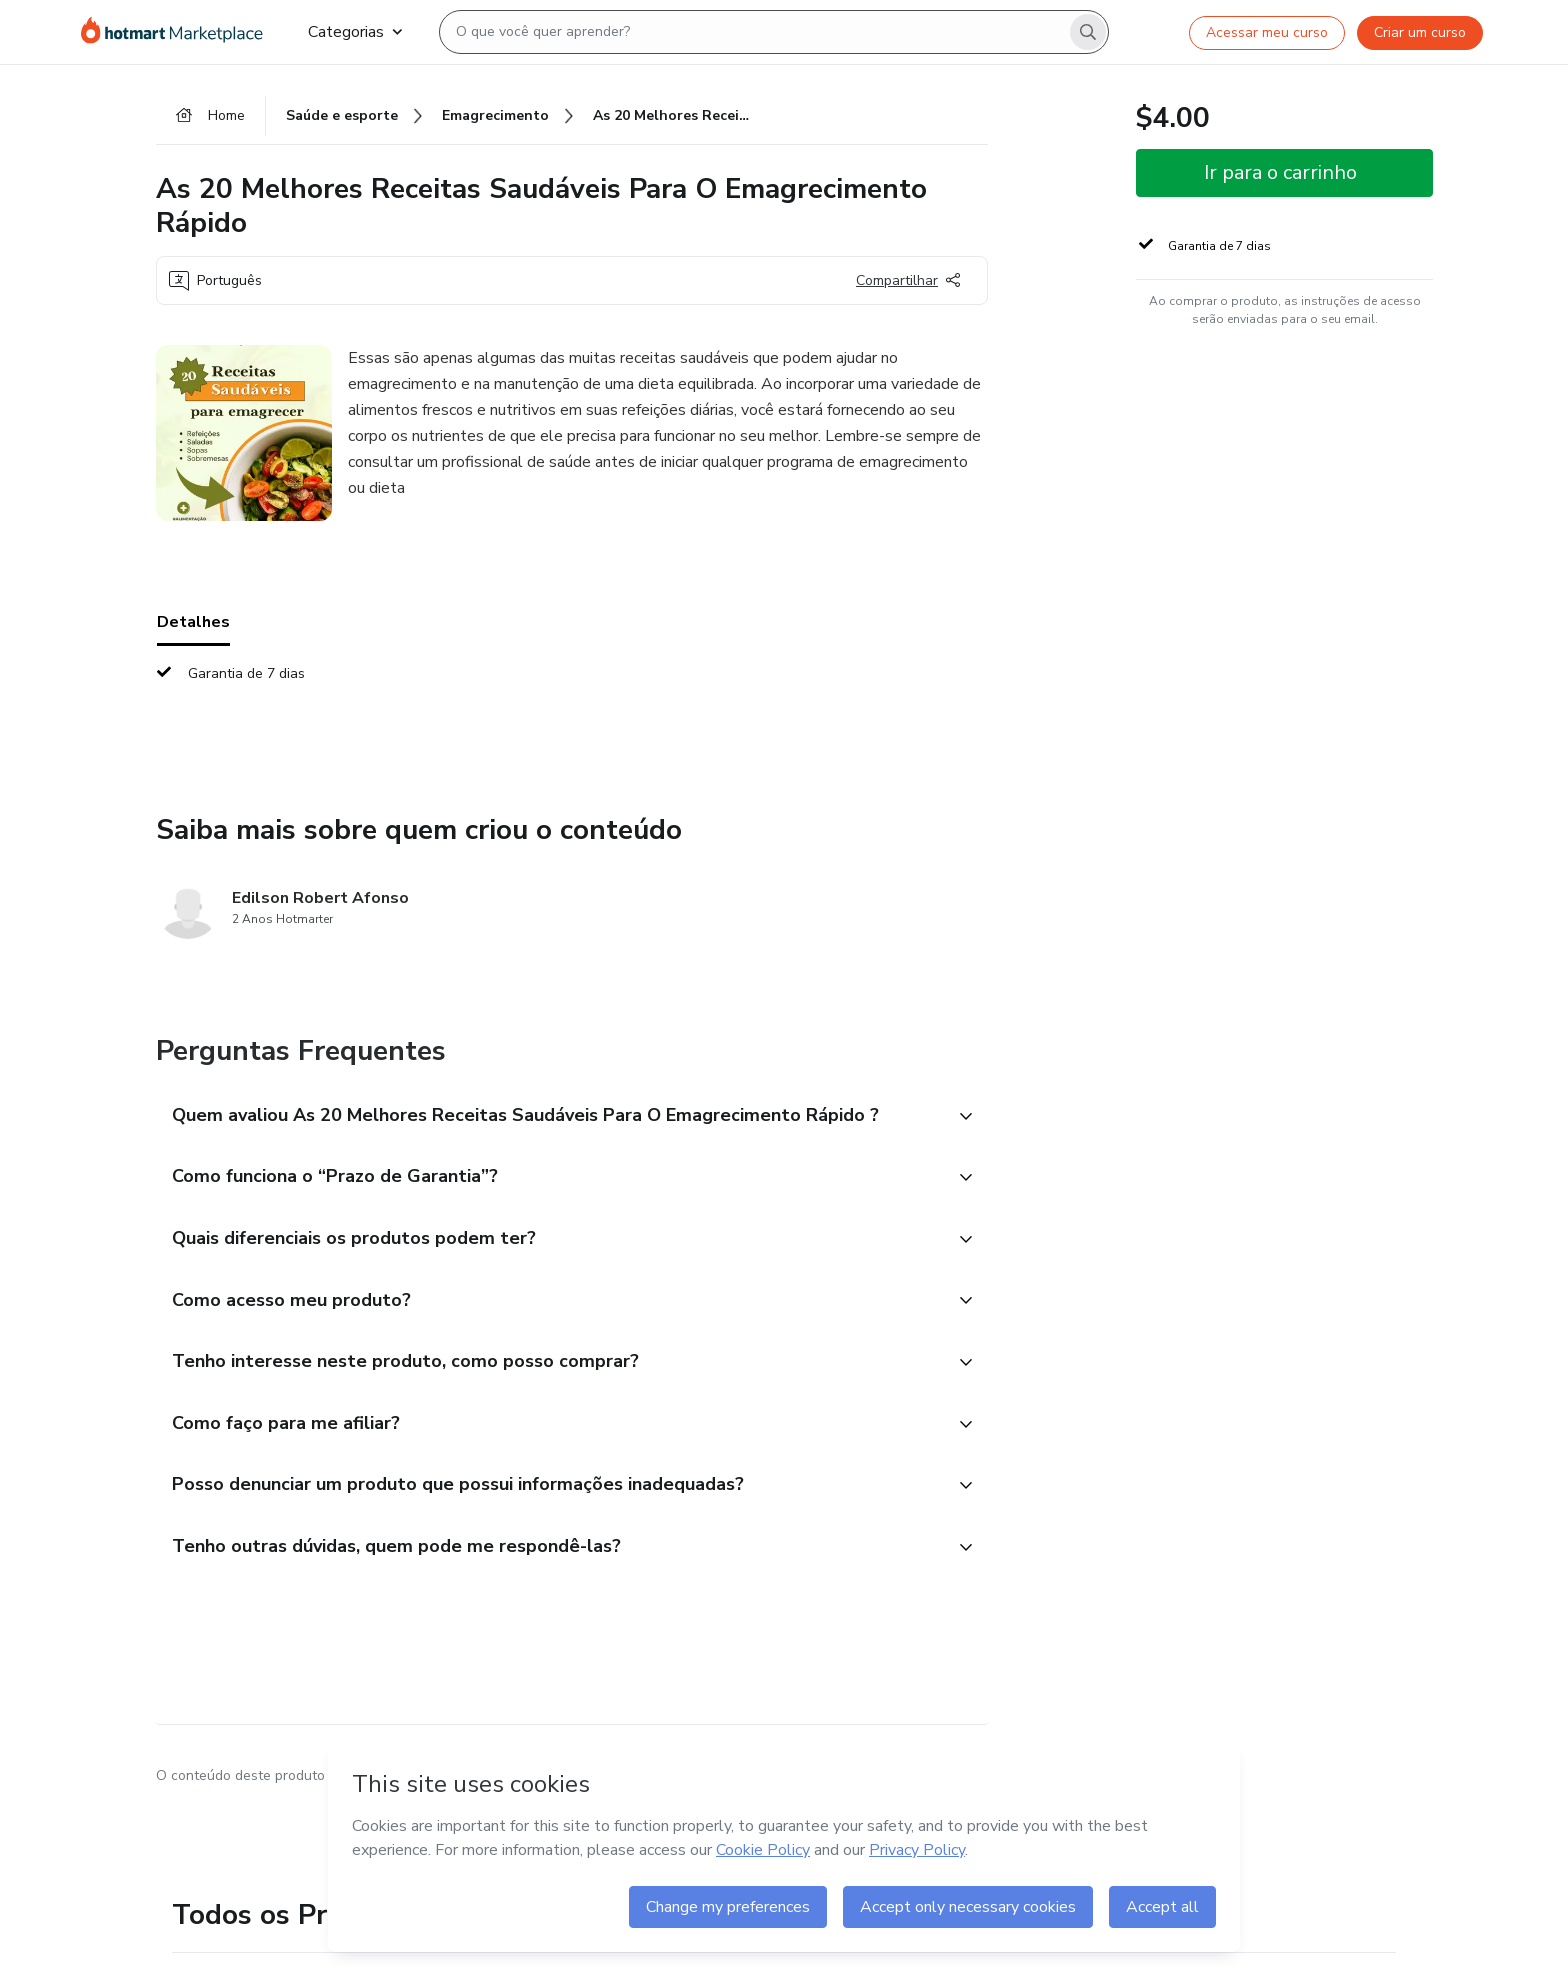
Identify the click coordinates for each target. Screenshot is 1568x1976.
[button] (550, 1117)
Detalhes (193, 622)
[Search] (1088, 32)
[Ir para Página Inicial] (178, 32)
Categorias (355, 32)
